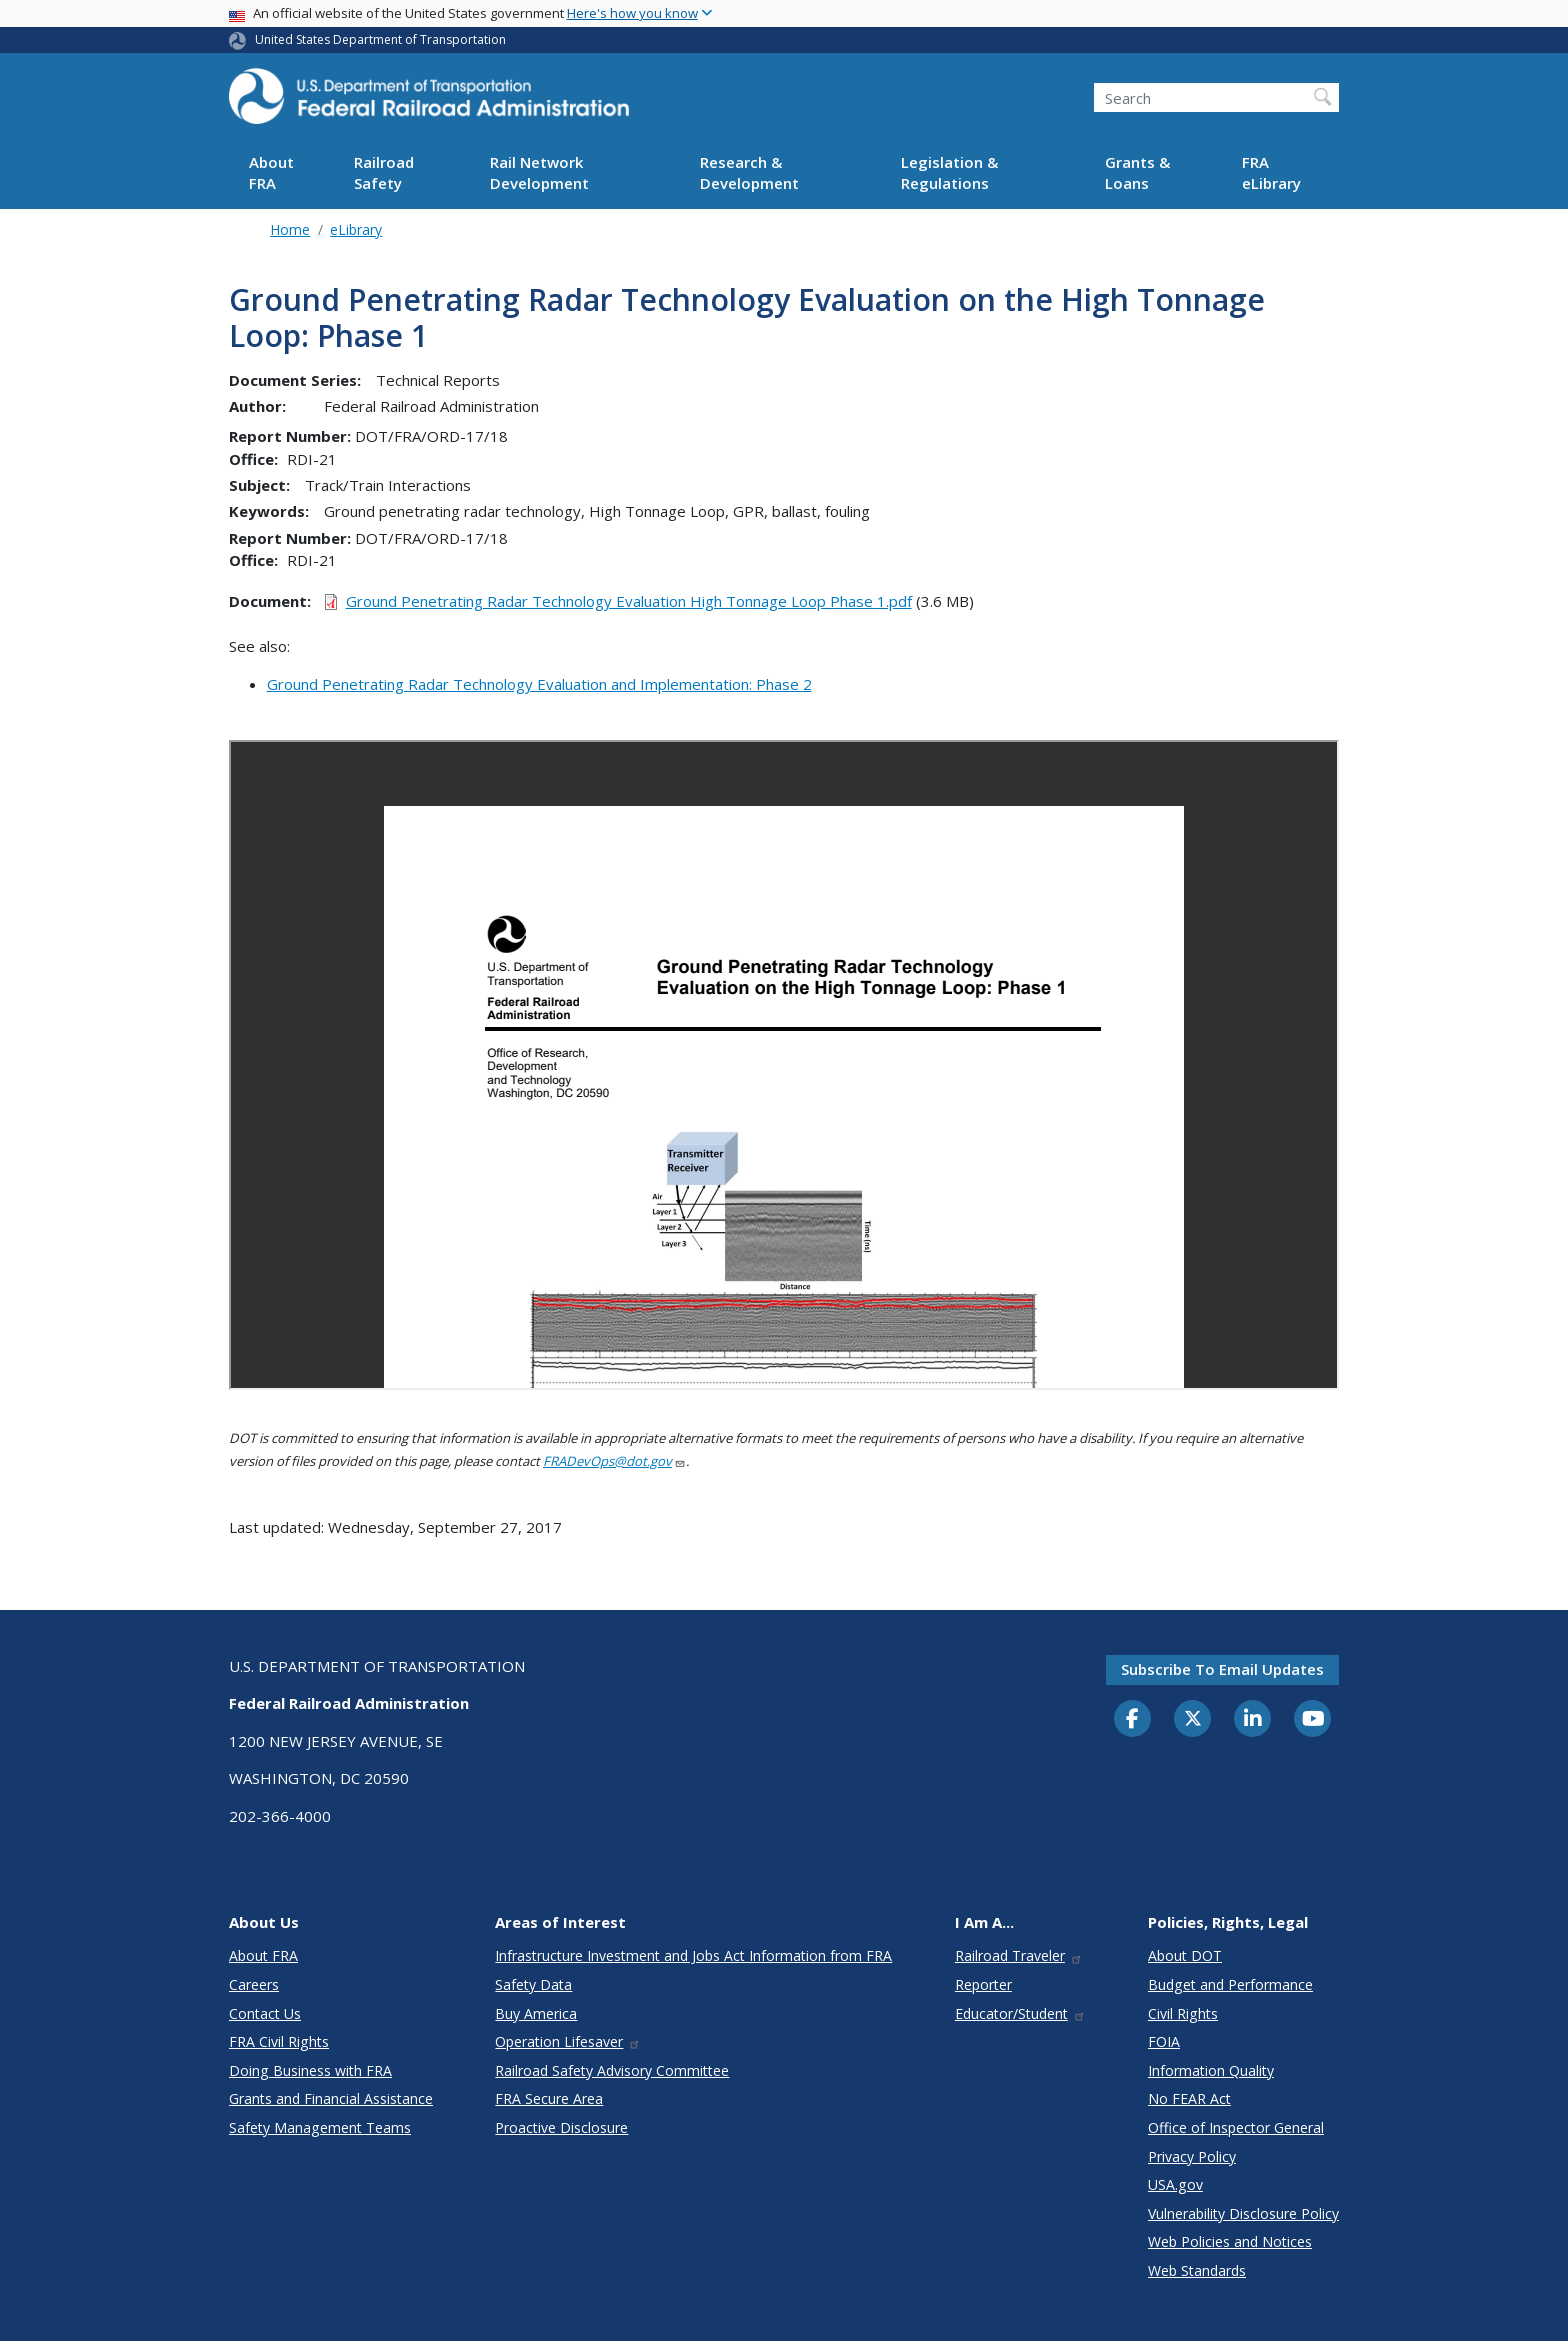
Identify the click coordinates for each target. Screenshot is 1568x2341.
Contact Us (265, 2013)
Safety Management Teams (320, 2127)
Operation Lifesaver (568, 2041)
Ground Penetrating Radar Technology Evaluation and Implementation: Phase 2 (539, 684)
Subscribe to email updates (1222, 1669)
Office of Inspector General (1236, 2127)
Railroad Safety (384, 172)
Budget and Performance (1230, 1984)
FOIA (1164, 2041)
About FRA (271, 172)
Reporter (983, 1984)
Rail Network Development (539, 172)
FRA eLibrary (1271, 172)
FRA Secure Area (549, 2098)
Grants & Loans (1137, 172)
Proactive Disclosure (561, 2127)
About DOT (1185, 1955)
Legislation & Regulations (949, 172)
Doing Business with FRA (310, 2070)
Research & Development (749, 172)
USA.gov (1175, 2184)
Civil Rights (1183, 2013)
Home (290, 229)
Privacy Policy (1192, 2156)
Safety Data (533, 1984)
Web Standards (1197, 2270)
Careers (254, 1984)
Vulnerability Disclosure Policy (1243, 2213)
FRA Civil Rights (279, 2041)
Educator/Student (1020, 2013)
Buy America (536, 2013)
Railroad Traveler (1019, 1955)
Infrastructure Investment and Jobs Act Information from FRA (693, 1955)
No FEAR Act (1189, 2098)
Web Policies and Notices (1230, 2241)
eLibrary (356, 229)
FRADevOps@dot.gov (614, 1461)
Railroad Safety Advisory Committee (612, 2070)
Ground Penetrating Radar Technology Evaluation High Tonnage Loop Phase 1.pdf (629, 601)
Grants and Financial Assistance (331, 2098)
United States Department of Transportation (380, 39)
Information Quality (1211, 2070)
